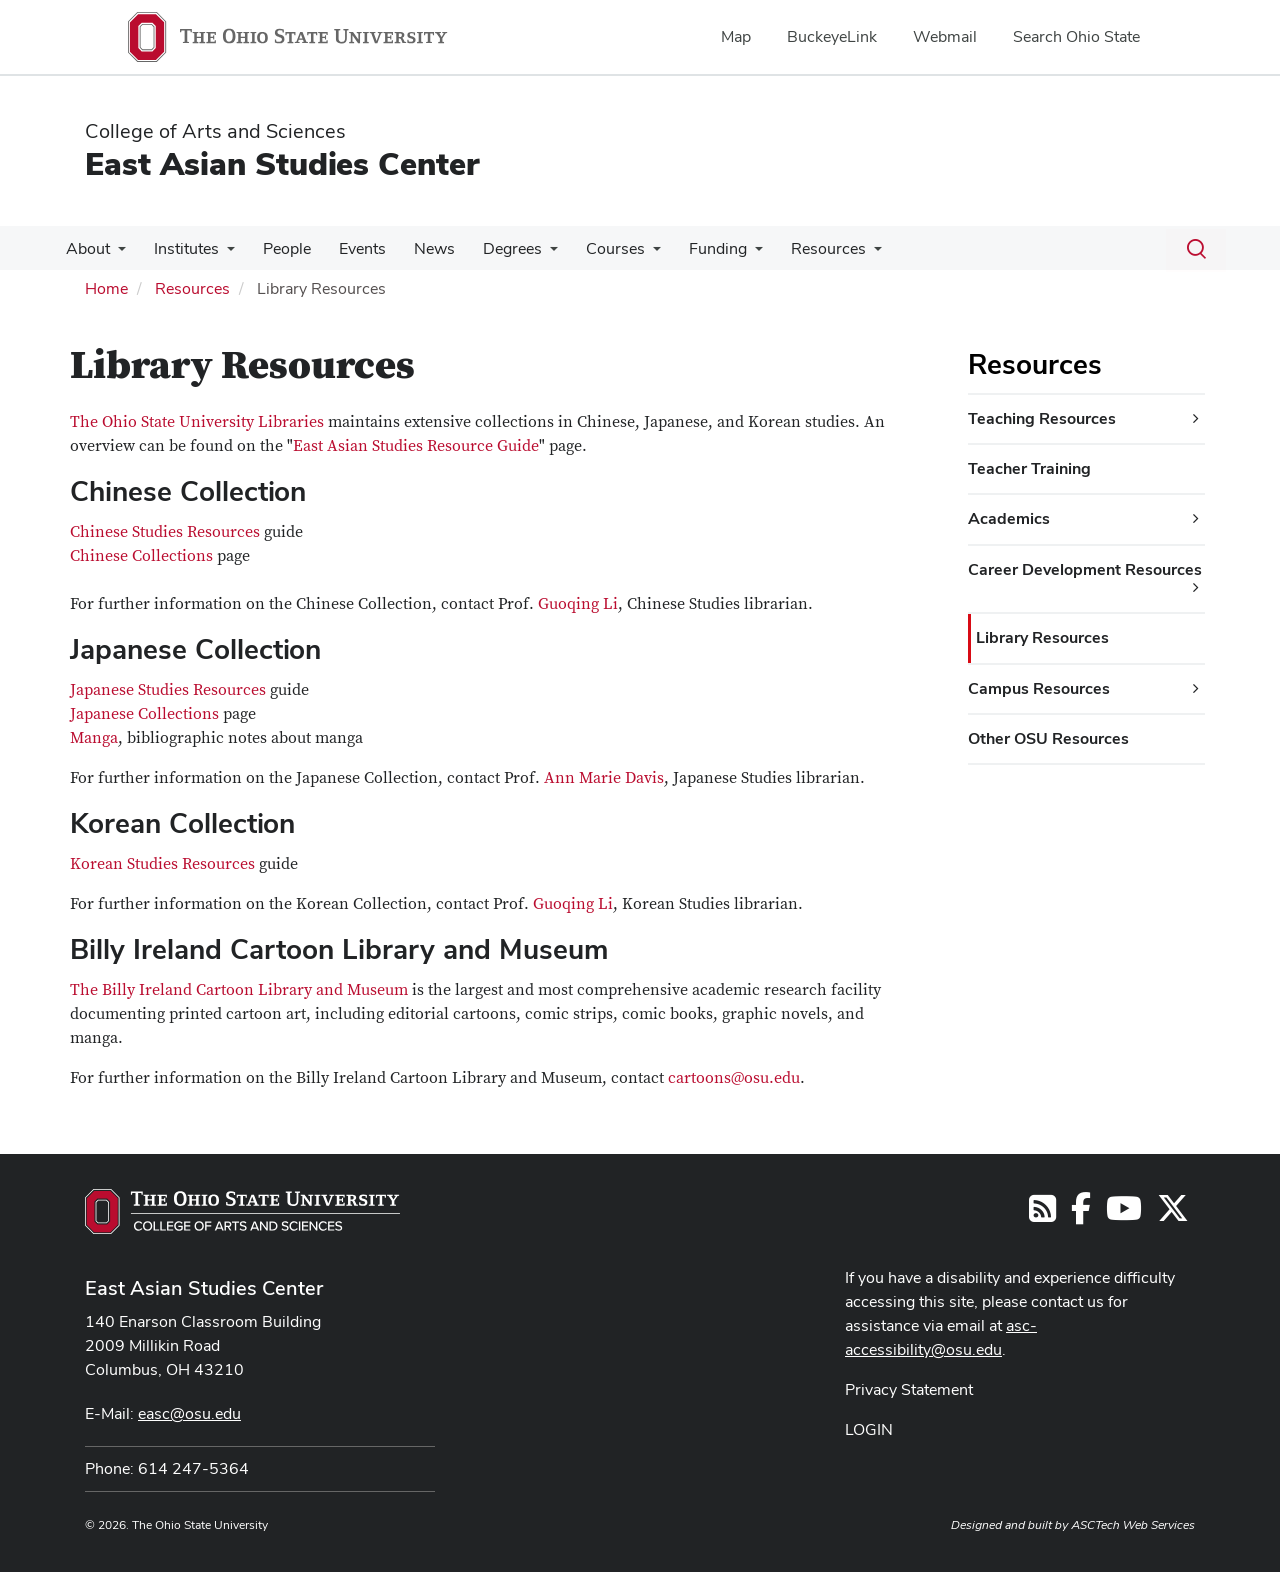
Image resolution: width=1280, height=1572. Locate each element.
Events (348, 248)
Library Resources (1042, 637)
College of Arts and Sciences (215, 131)
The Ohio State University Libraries (197, 422)
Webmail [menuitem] (945, 36)
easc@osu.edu (189, 1413)
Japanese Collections (144, 714)
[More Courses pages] (627, 254)
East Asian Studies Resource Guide (416, 446)
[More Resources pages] (840, 254)
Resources (794, 248)
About (86, 248)
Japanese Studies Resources (168, 690)
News (416, 248)
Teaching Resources (1042, 418)
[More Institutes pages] (221, 254)
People (277, 248)
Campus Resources (1039, 688)
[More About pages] (116, 254)
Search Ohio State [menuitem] (1076, 36)
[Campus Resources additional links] (1196, 689)
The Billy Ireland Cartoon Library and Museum (239, 990)
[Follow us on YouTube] (1124, 1214)
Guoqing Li (578, 604)
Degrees (490, 248)
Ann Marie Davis (604, 778)
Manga (94, 738)
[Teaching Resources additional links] (1196, 419)
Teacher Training (1029, 468)
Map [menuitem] (736, 36)
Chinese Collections (141, 556)
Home (106, 288)
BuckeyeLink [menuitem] (832, 36)
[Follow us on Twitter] (1173, 1214)
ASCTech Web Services (1133, 1525)
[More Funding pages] (725, 254)
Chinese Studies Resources (165, 532)
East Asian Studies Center (282, 163)
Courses (589, 248)
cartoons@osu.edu (734, 1078)
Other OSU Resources (1048, 738)
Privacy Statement (909, 1389)
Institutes (180, 248)
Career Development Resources (1085, 569)
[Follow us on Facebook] (1081, 1214)
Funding (688, 248)
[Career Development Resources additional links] (1196, 588)
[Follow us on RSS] (1042, 1214)
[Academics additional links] (1196, 519)
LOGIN (869, 1429)
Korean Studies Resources (162, 864)
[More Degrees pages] (528, 254)
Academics (1009, 518)
